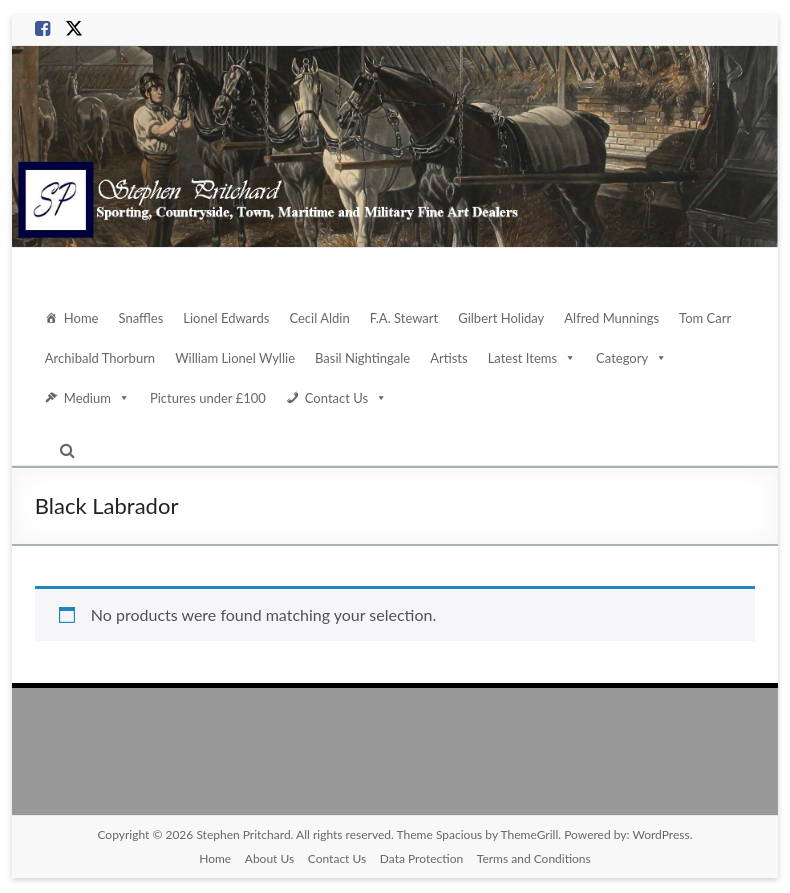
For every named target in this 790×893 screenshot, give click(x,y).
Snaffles (142, 317)
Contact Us (345, 398)
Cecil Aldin (324, 317)
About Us (267, 859)
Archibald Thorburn (100, 357)
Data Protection (421, 859)
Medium (96, 398)
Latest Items (531, 358)
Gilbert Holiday (507, 317)
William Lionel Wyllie (234, 357)
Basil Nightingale (362, 357)
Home (81, 317)
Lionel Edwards (229, 317)
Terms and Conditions (534, 859)
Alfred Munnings (617, 317)
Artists (448, 357)
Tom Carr (710, 317)
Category (632, 358)
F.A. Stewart (410, 317)
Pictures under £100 (207, 397)
